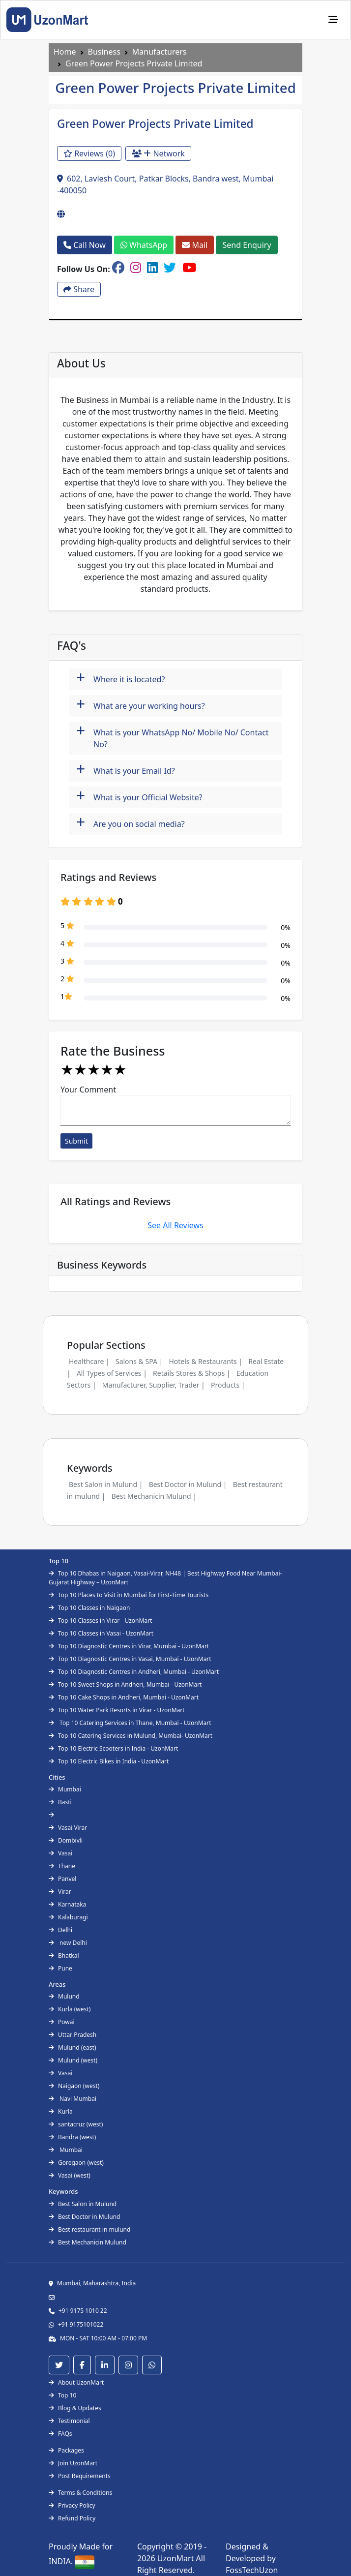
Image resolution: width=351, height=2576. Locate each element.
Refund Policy (72, 2518)
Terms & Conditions (80, 2492)
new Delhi (68, 1943)
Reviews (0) (89, 153)
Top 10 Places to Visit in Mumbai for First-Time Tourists (128, 1595)
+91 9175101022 (80, 2324)
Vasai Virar (68, 1827)
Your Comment (88, 1089)
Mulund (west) (73, 2060)
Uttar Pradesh (72, 2034)
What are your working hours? (140, 704)
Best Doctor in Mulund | (188, 1484)
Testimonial (69, 2421)
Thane (62, 1866)
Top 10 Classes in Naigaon (89, 1608)
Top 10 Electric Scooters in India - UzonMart (113, 1748)
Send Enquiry (246, 245)
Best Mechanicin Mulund (87, 2242)
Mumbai (65, 1789)
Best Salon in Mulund (83, 2204)
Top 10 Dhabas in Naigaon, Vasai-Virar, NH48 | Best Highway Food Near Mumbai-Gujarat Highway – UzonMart (165, 1577)
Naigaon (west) (74, 2086)
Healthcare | (89, 1361)
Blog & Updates (75, 2408)
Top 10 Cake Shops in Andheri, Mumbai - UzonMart (124, 1697)
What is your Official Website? (139, 796)
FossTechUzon (252, 2570)
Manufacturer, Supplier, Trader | (153, 1385)
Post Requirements (80, 2476)
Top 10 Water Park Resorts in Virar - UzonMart (117, 1710)
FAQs (60, 2433)
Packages (66, 2450)
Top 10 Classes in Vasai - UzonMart (101, 1633)
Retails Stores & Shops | (191, 1373)
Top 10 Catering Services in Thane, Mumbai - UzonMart (130, 1723)
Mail (194, 245)
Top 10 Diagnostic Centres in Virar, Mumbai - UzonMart (129, 1646)
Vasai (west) (69, 2175)
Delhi (60, 1930)
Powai (62, 2022)
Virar (60, 1891)
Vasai (60, 1853)
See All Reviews (175, 1225)
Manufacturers (159, 51)
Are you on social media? (130, 822)
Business (104, 51)
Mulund (64, 1996)
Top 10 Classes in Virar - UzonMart (100, 1620)
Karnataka (67, 1904)
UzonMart (176, 2558)
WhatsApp (143, 245)
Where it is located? (120, 678)
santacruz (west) (76, 2124)
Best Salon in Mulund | (106, 1484)
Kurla (61, 2111)
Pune (60, 1968)
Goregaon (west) (76, 2162)
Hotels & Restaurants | (205, 1361)
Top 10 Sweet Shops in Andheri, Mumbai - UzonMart (125, 1684)
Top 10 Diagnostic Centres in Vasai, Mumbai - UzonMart (130, 1659)
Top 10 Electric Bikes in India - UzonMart (109, 1761)
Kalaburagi (68, 1917)
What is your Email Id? (125, 769)
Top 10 (62, 2395)
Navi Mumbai (72, 2098)
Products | (228, 1385)
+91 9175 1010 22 (82, 2310)
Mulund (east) (72, 2047)
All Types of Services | (112, 1373)
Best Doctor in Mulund (84, 2216)
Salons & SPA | (139, 1361)
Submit (76, 1141)
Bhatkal (64, 1955)
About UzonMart (76, 2382)
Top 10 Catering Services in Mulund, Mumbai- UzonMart (130, 1735)
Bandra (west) (72, 2137)
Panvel (62, 1879)
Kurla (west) (69, 2009)
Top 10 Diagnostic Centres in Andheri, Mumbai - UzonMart (134, 1671)
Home (65, 51)
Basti (60, 1802)
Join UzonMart (73, 2463)
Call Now (84, 245)
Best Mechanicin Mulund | (154, 1496)
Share (78, 289)
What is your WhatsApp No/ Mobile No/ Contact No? (172, 736)
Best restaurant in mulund (89, 2229)
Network (158, 153)
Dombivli (66, 1840)
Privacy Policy (72, 2505)
